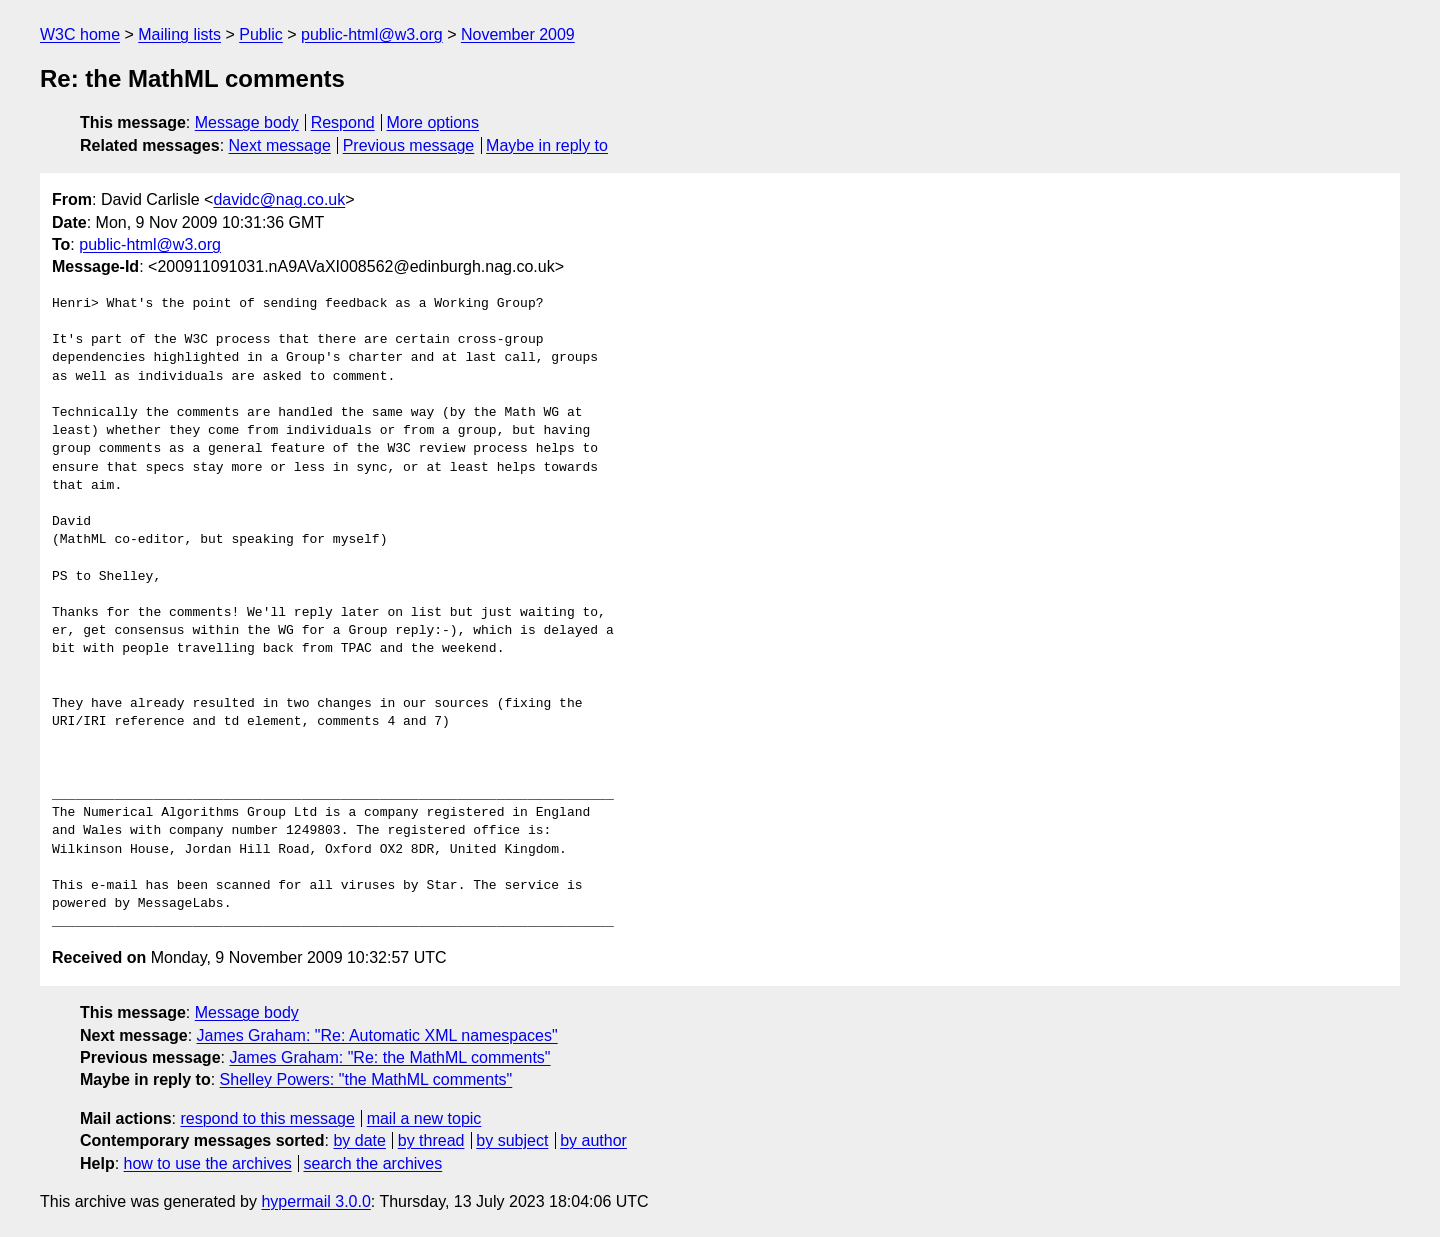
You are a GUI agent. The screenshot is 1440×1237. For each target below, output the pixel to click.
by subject (512, 1140)
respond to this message (267, 1118)
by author (593, 1140)
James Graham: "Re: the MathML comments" (389, 1057)
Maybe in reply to (547, 145)
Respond (343, 122)
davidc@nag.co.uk (279, 199)
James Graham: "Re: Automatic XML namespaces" (377, 1035)
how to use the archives (208, 1163)
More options (433, 122)
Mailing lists (179, 34)
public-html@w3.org (372, 34)
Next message (280, 145)
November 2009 (518, 34)
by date (359, 1140)
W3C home (80, 34)
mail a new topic (424, 1118)
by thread (431, 1140)
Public (261, 34)
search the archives (373, 1163)
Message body (247, 122)
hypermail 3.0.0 (315, 1201)
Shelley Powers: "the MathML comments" (366, 1079)
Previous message (409, 145)
